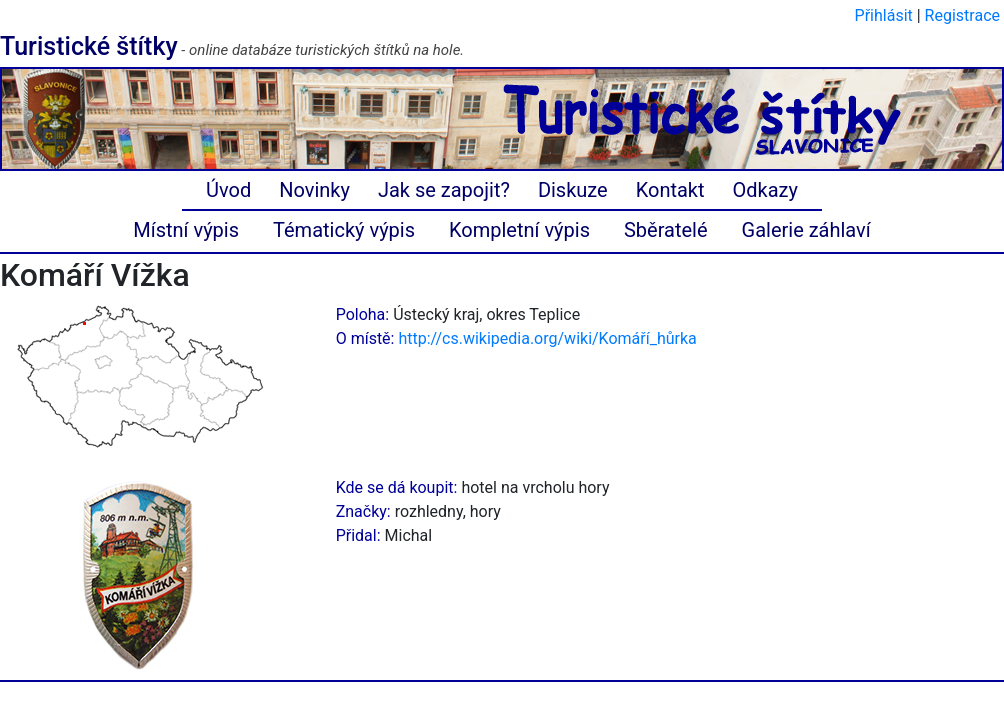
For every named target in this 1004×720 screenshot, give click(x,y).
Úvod (228, 190)
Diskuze (573, 190)
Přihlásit (884, 15)
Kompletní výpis (519, 230)
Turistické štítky (89, 46)
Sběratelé (666, 230)
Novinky (314, 190)
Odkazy (765, 190)
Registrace (962, 15)
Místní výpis (186, 230)
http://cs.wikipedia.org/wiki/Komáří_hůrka (547, 338)
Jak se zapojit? (444, 190)
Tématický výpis (344, 230)
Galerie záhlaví (806, 230)
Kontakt (670, 190)
